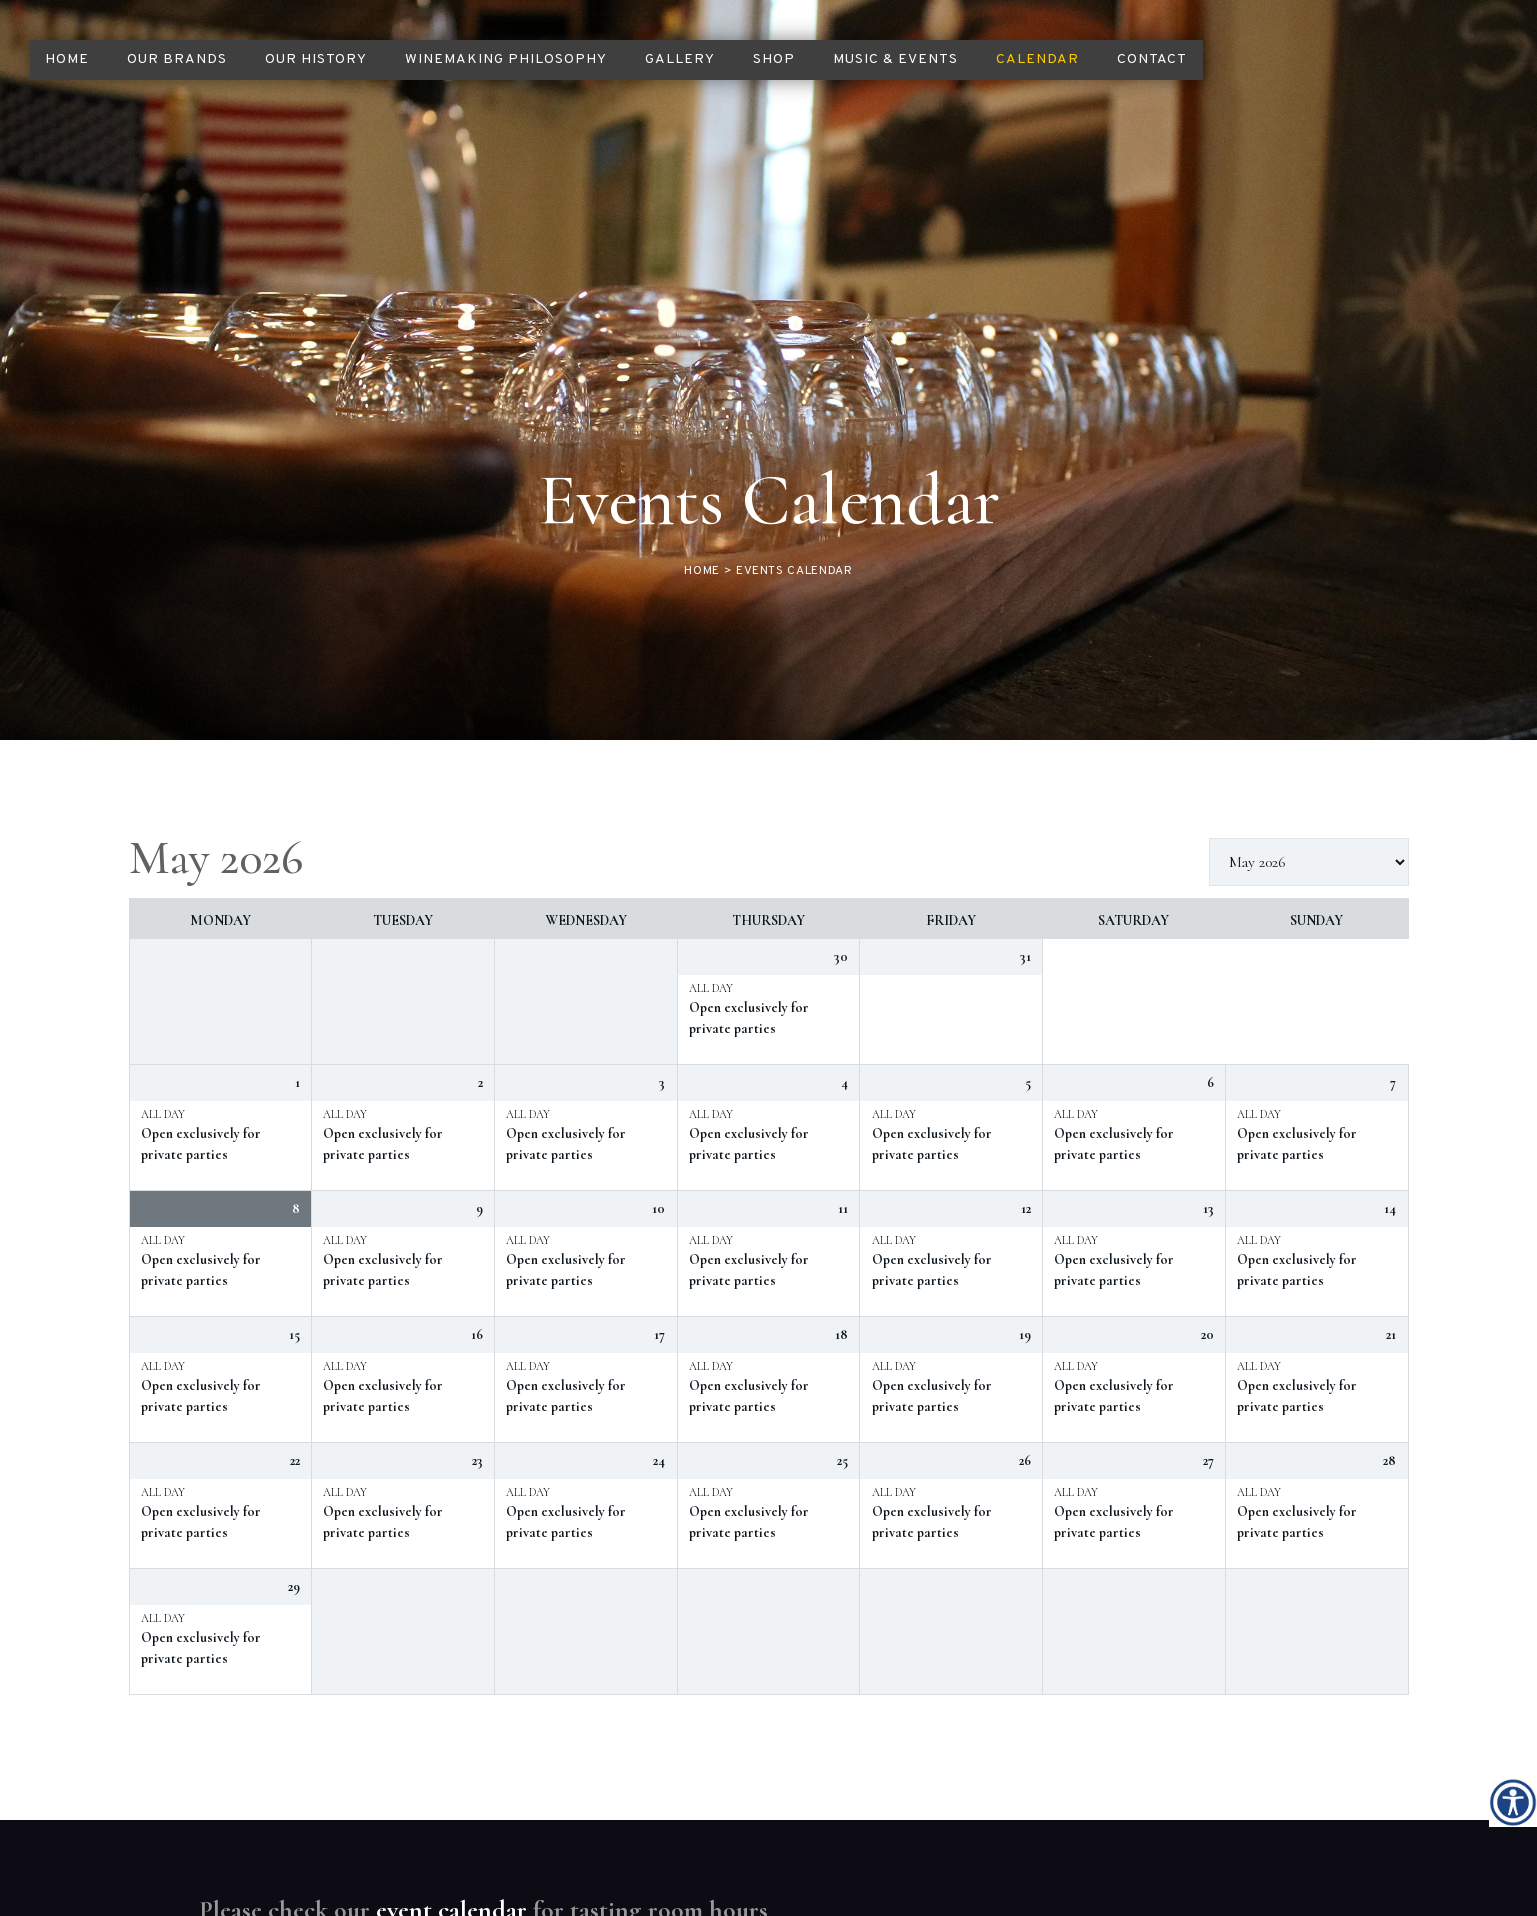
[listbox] (1309, 662)
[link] (1513, 1802)
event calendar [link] (451, 1709)
